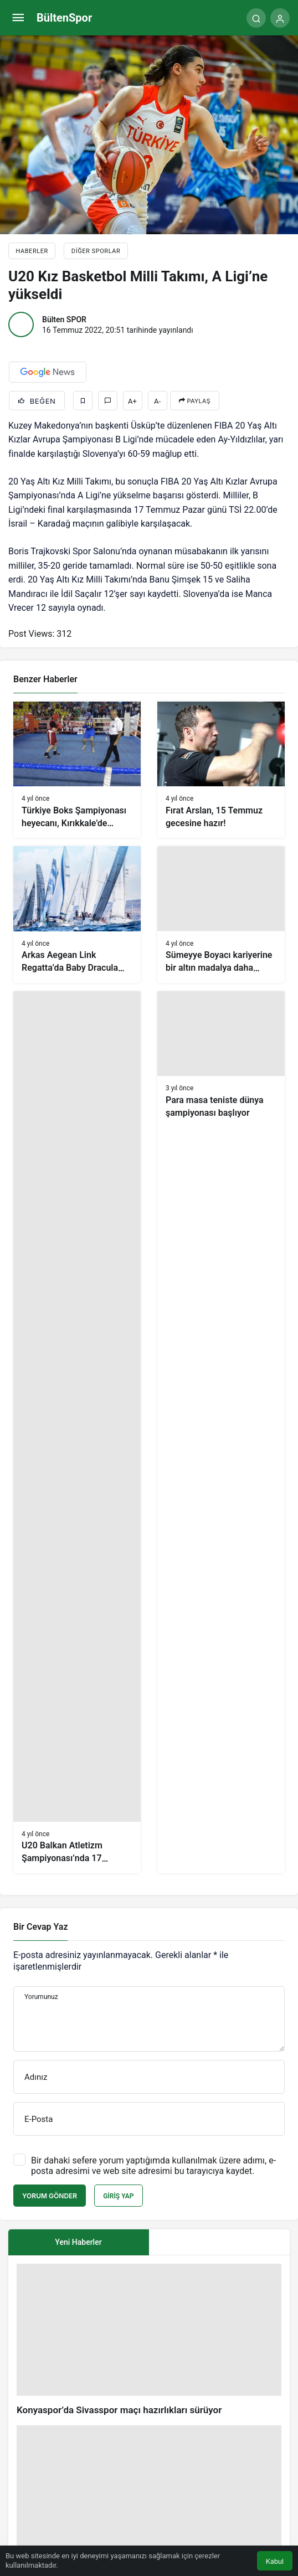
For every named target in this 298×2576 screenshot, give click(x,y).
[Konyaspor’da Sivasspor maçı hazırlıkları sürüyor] (149, 2340)
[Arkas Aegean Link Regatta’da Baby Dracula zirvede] (77, 914)
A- (157, 401)
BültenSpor (64, 17)
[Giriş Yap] (280, 18)
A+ (132, 401)
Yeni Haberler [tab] (78, 2242)
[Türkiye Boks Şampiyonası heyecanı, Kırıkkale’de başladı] (77, 770)
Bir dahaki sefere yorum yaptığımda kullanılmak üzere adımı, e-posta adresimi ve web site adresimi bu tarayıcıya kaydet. (153, 2165)
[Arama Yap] (256, 18)
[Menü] (18, 18)
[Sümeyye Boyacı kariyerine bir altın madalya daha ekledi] (221, 914)
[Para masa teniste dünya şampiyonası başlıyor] (221, 1432)
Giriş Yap (118, 2196)
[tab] (219, 2242)
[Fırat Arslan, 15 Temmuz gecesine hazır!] (221, 770)
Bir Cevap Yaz (40, 1926)
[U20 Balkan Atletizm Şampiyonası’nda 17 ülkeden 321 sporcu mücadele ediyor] (77, 1432)
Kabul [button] (275, 2561)
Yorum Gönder (49, 2196)
